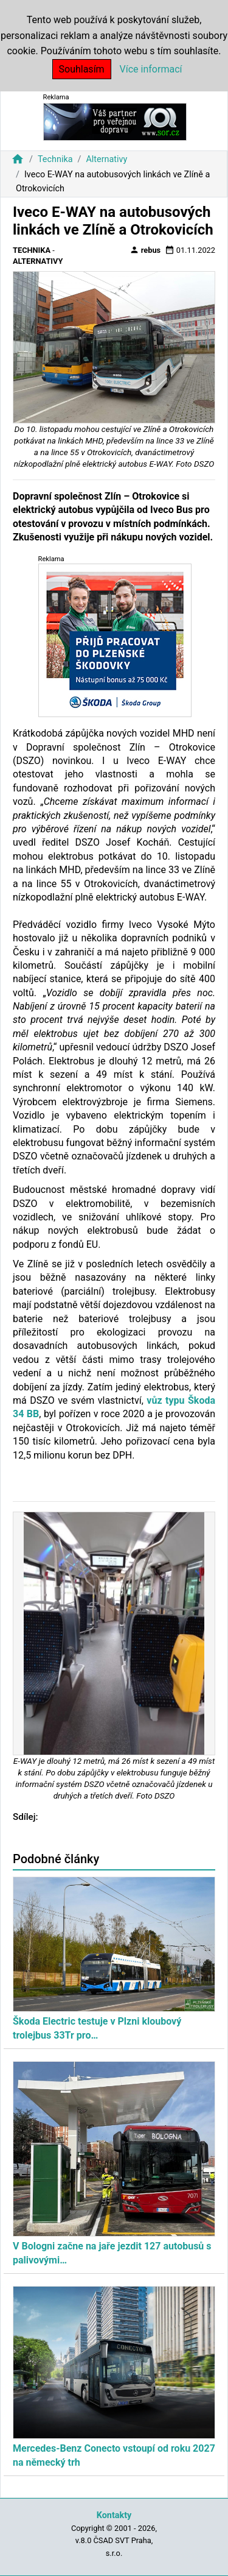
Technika (55, 159)
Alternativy (106, 159)
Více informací (151, 69)
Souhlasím (82, 69)
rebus (145, 250)
